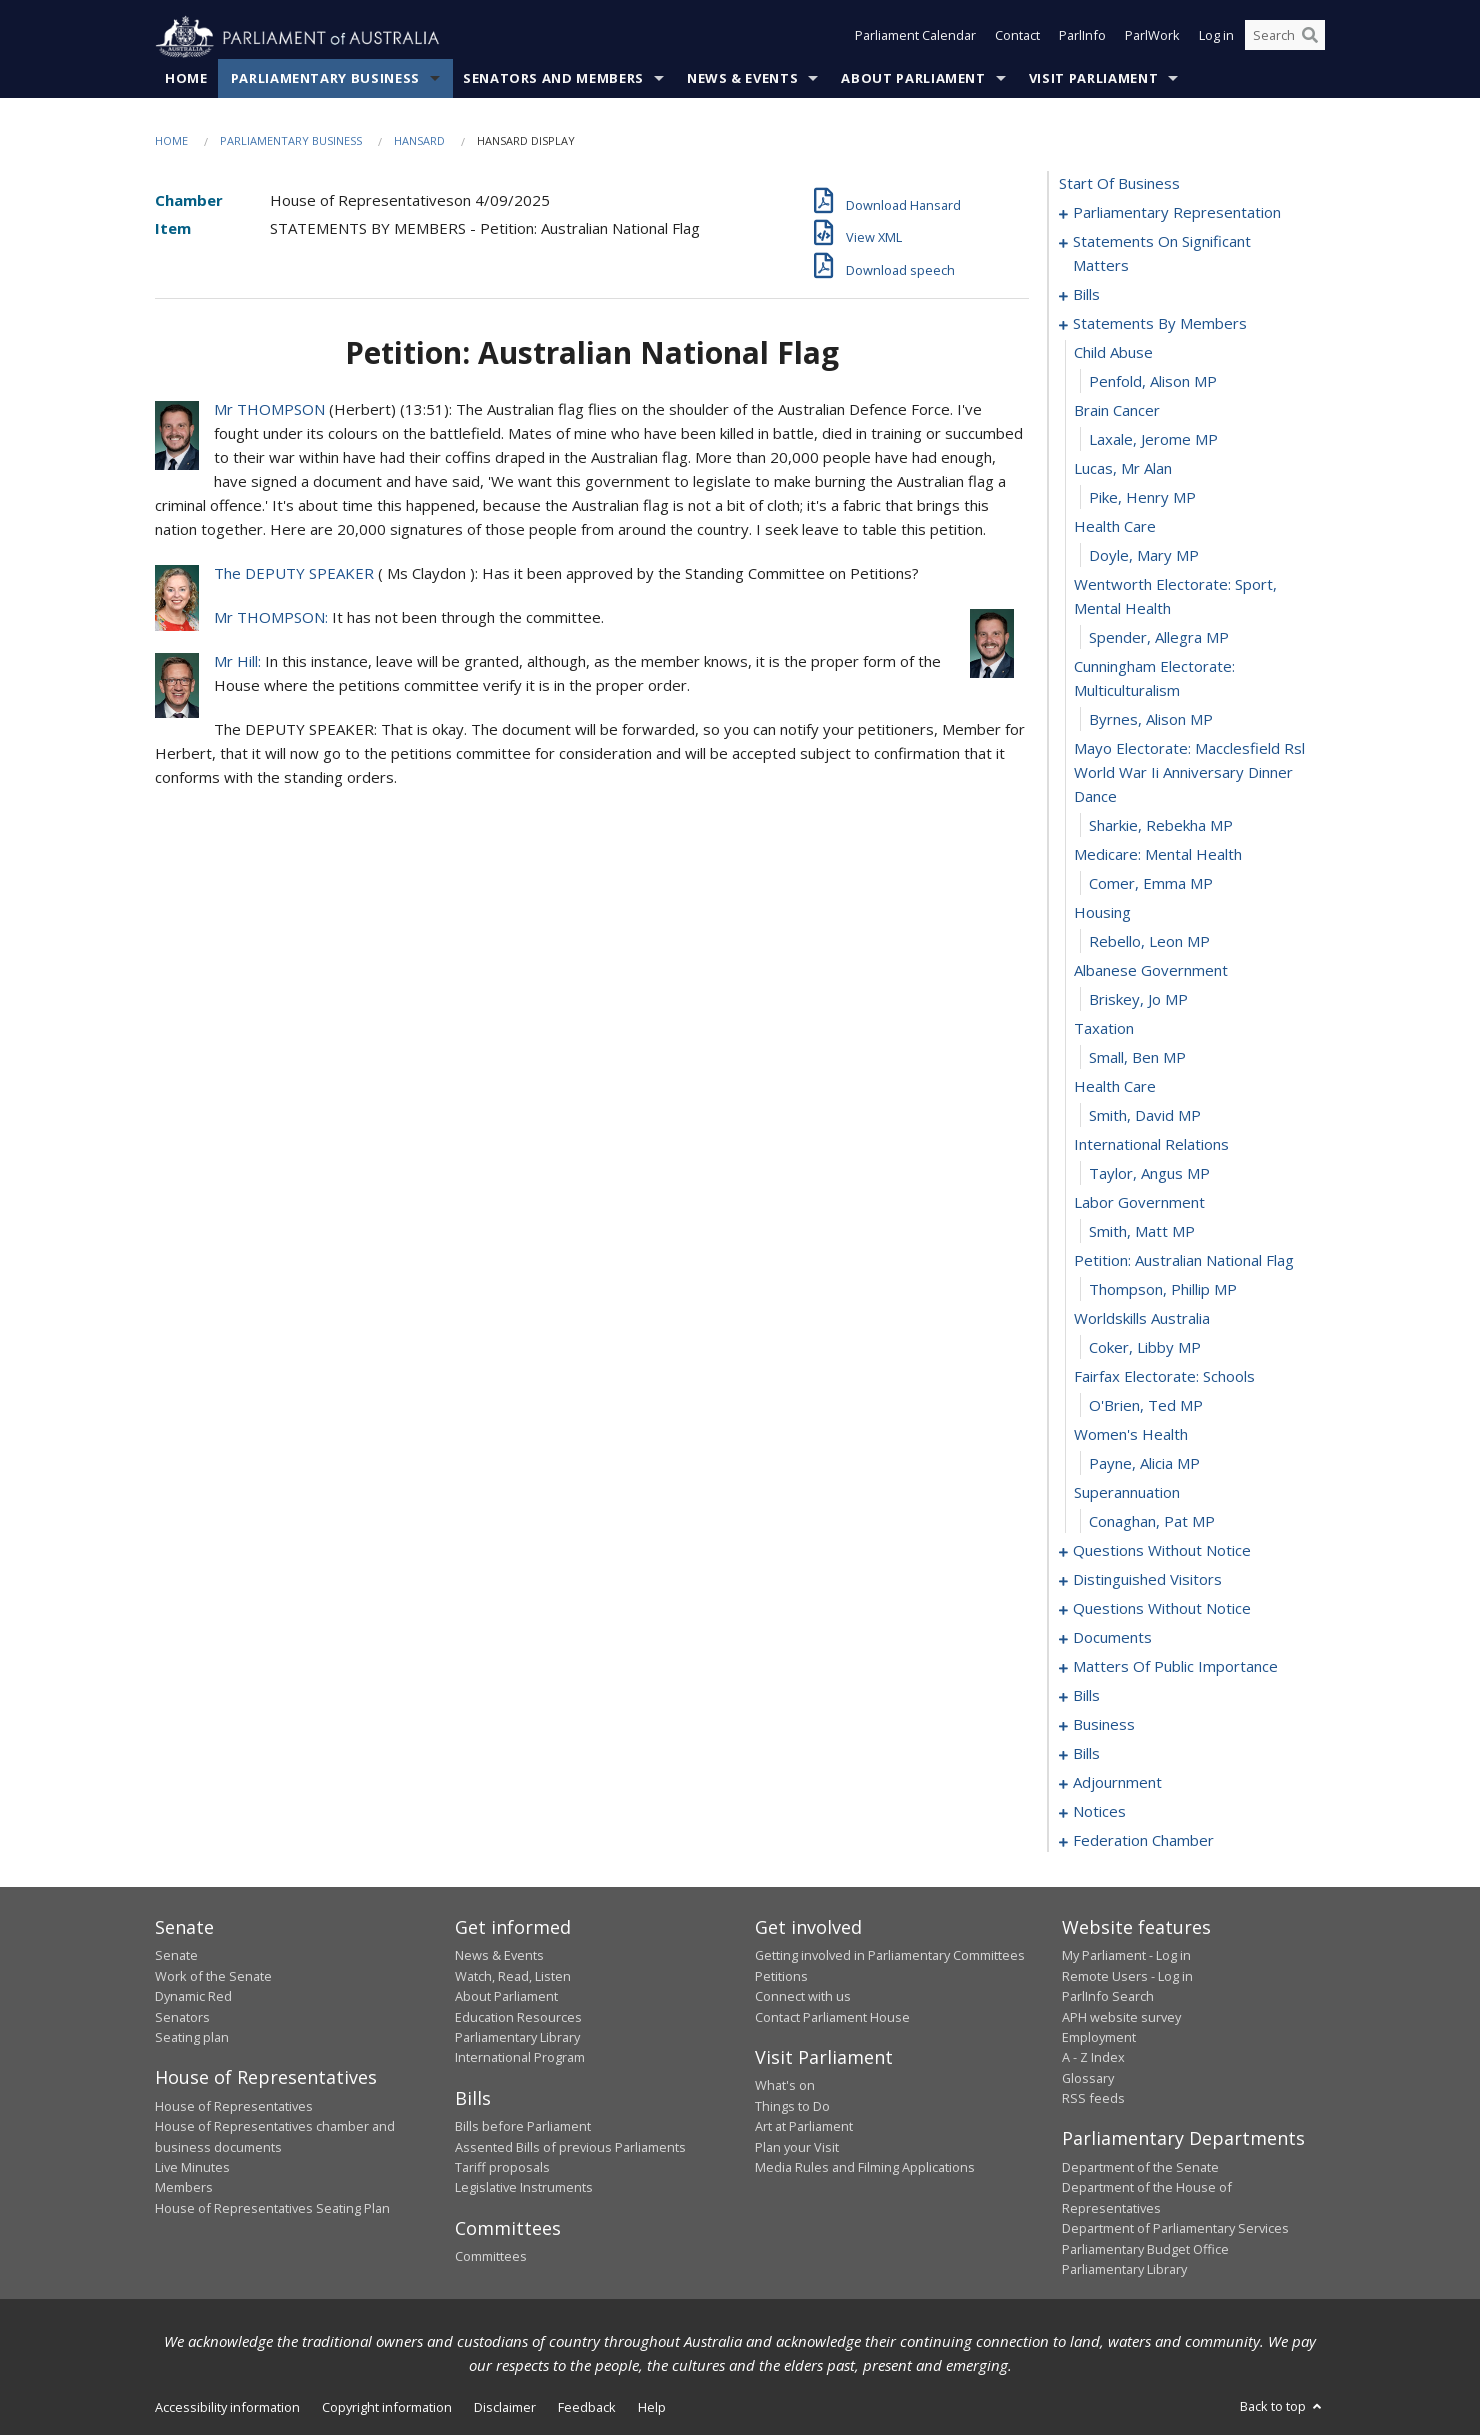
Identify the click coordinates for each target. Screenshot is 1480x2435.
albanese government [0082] (1151, 971)
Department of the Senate (1140, 2168)
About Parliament (913, 79)
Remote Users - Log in (1127, 1976)
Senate (176, 1956)
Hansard (419, 141)
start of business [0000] (1119, 184)
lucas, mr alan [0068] (1123, 469)
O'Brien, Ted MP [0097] (1146, 1406)
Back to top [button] (1282, 2407)
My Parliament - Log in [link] (1126, 1956)
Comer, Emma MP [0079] (1151, 884)
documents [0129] (1112, 1638)
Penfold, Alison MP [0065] (1153, 382)
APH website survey (1121, 2017)
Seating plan (192, 2038)
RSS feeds (1093, 2099)
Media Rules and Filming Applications (865, 2168)
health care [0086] (1115, 1087)
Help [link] (652, 2408)
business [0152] (1104, 1725)
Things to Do (792, 2106)
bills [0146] (1086, 1696)
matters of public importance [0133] (1175, 1667)
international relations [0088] (1151, 1145)
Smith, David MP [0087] (1145, 1116)
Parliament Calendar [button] (915, 38)
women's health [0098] (1131, 1435)
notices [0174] (1099, 1812)
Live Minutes (192, 2168)
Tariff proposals (502, 2168)
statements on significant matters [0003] (1162, 254)
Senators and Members (553, 79)
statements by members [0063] (1160, 324)
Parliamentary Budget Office (1145, 2249)
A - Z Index (1093, 2058)
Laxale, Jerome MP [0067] (1153, 440)
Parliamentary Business (325, 79)
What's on (785, 2086)
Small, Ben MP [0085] (1137, 1058)
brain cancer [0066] (1117, 411)
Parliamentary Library (517, 2038)
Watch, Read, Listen (513, 1976)
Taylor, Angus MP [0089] (1149, 1174)
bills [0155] (1086, 1754)
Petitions (781, 1976)
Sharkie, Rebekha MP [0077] (1161, 826)
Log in (1216, 38)
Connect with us (803, 1997)
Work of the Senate (213, 1976)
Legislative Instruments (524, 2188)
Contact (1017, 38)
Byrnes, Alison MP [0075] (1151, 720)
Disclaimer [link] (505, 2408)
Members (184, 2188)
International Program (520, 2058)
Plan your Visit (797, 2147)
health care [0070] (1115, 527)
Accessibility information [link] (227, 2408)
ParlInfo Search (1108, 1997)
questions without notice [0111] (1162, 1609)
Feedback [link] (587, 2408)
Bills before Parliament (523, 2127)
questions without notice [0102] (1162, 1551)
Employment (1099, 2038)
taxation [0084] (1104, 1029)
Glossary (1088, 2078)
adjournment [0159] (1117, 1783)
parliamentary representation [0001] (1177, 213)
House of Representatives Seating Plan (272, 2208)
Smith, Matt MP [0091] (1142, 1232)
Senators (182, 2017)
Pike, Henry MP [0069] (1142, 498)
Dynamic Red (193, 1997)
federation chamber (1143, 1841)
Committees (491, 2257)
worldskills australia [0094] (1142, 1319)
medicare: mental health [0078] (1158, 855)
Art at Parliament (804, 2127)
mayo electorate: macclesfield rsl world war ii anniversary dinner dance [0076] (1189, 773)
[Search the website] (1285, 38)
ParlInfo (1082, 38)
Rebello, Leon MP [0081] (1149, 942)
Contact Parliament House (832, 2017)
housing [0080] (1102, 913)
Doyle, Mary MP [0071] (1144, 556)
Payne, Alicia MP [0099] (1144, 1464)
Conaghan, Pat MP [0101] (1152, 1522)
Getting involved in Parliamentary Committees (890, 1956)
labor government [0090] (1139, 1203)
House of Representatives (234, 2106)
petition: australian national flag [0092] (1184, 1261)
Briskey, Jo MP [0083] (1138, 1000)
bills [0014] (1086, 295)
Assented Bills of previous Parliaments (570, 2147)
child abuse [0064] (1113, 353)
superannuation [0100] (1127, 1493)
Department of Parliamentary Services (1175, 2229)
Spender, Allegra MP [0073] (1159, 638)
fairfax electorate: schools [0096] (1164, 1377)
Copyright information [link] (387, 2408)
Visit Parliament (1093, 79)
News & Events (742, 79)
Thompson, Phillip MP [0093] (1163, 1290)
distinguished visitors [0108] (1147, 1580)
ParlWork (1152, 38)
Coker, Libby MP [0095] (1145, 1348)
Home (186, 79)
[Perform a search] (1310, 38)
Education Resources (518, 2017)
